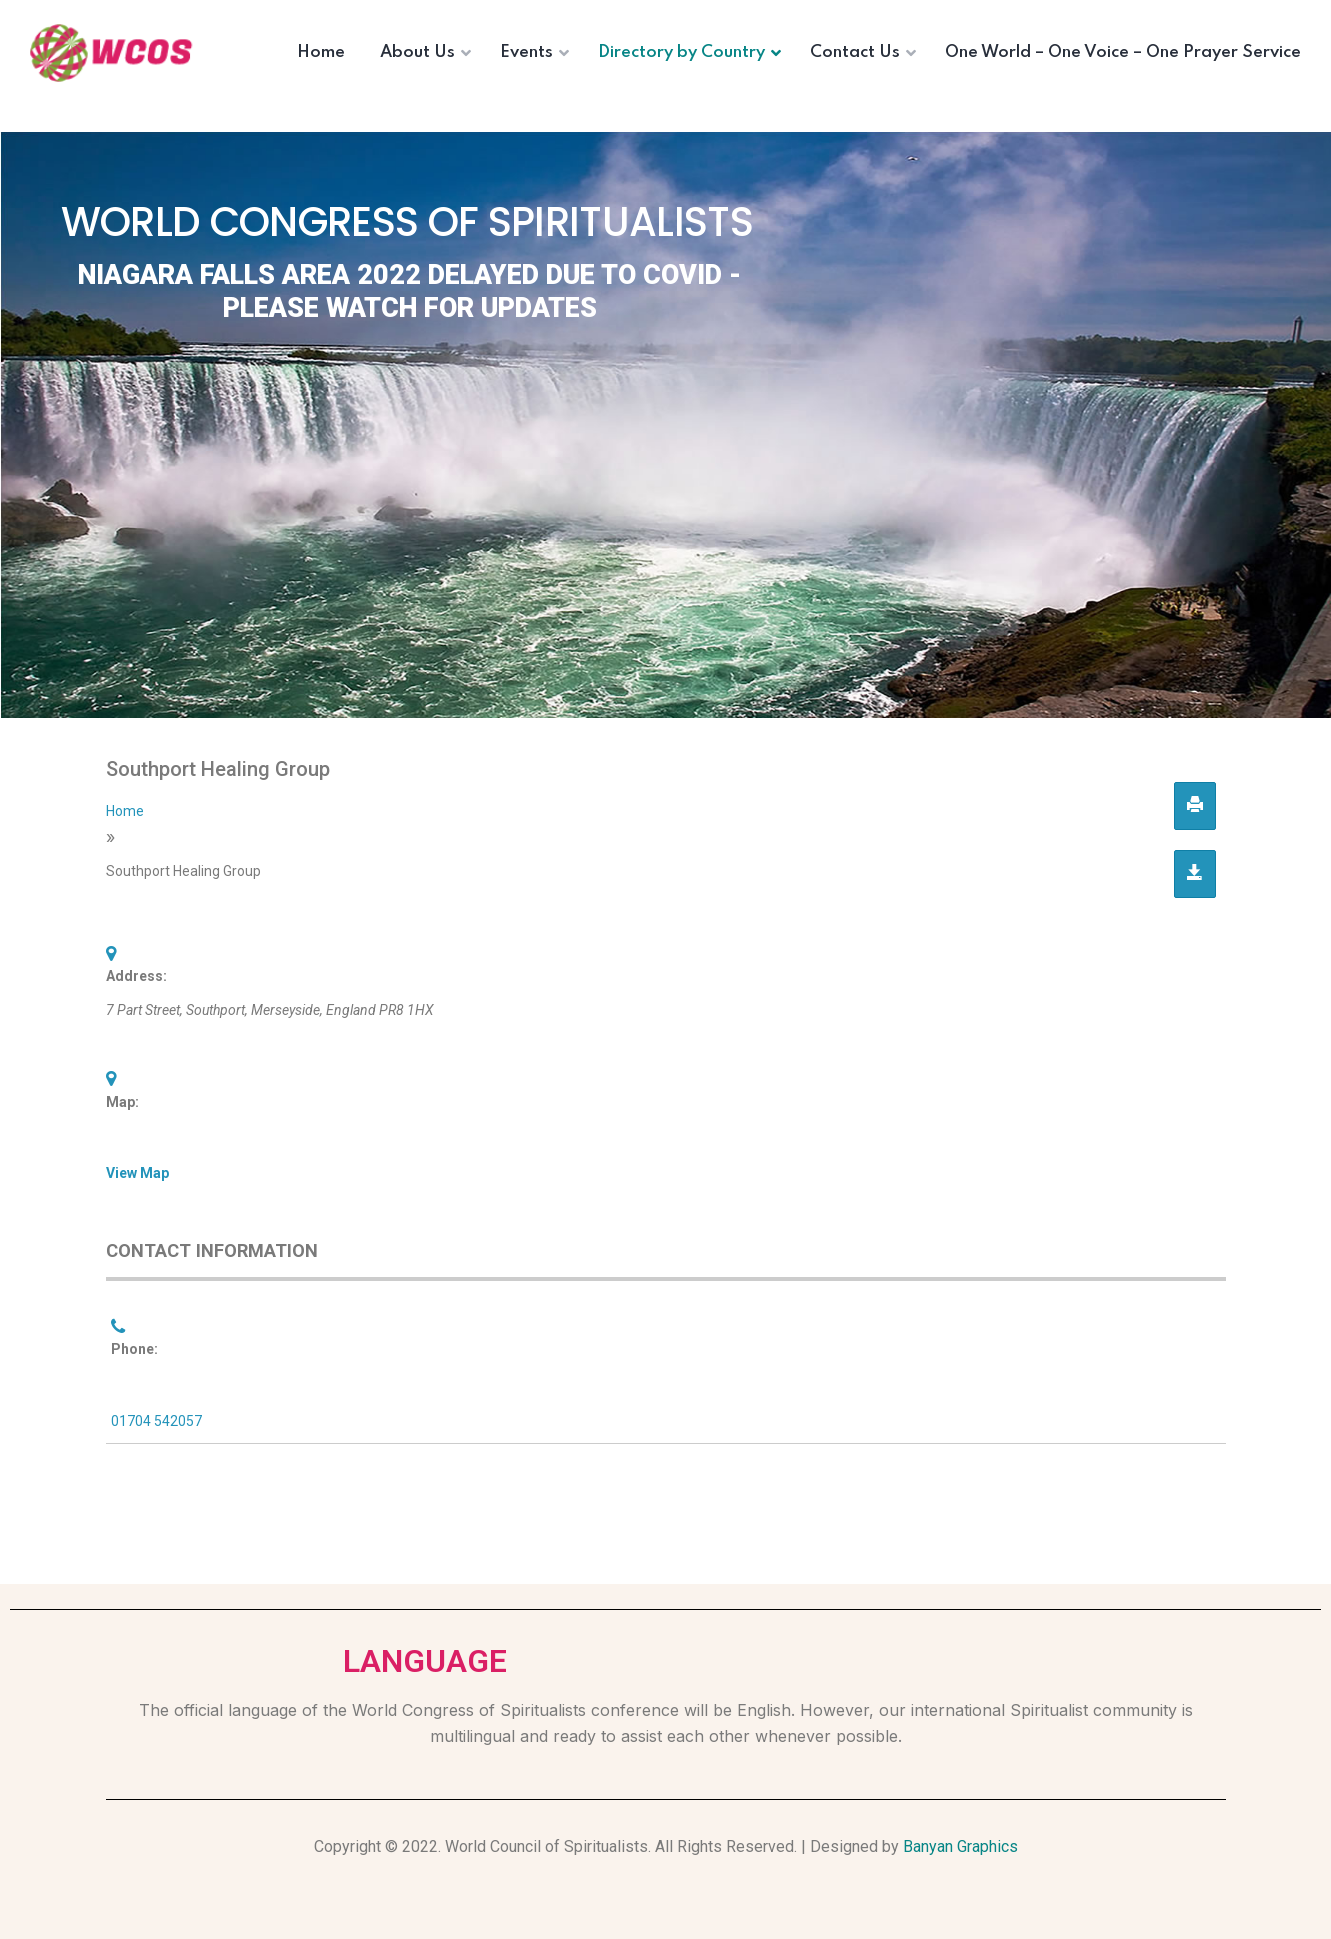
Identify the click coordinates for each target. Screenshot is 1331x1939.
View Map (137, 1173)
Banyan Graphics (960, 1846)
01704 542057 (156, 1421)
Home (125, 811)
